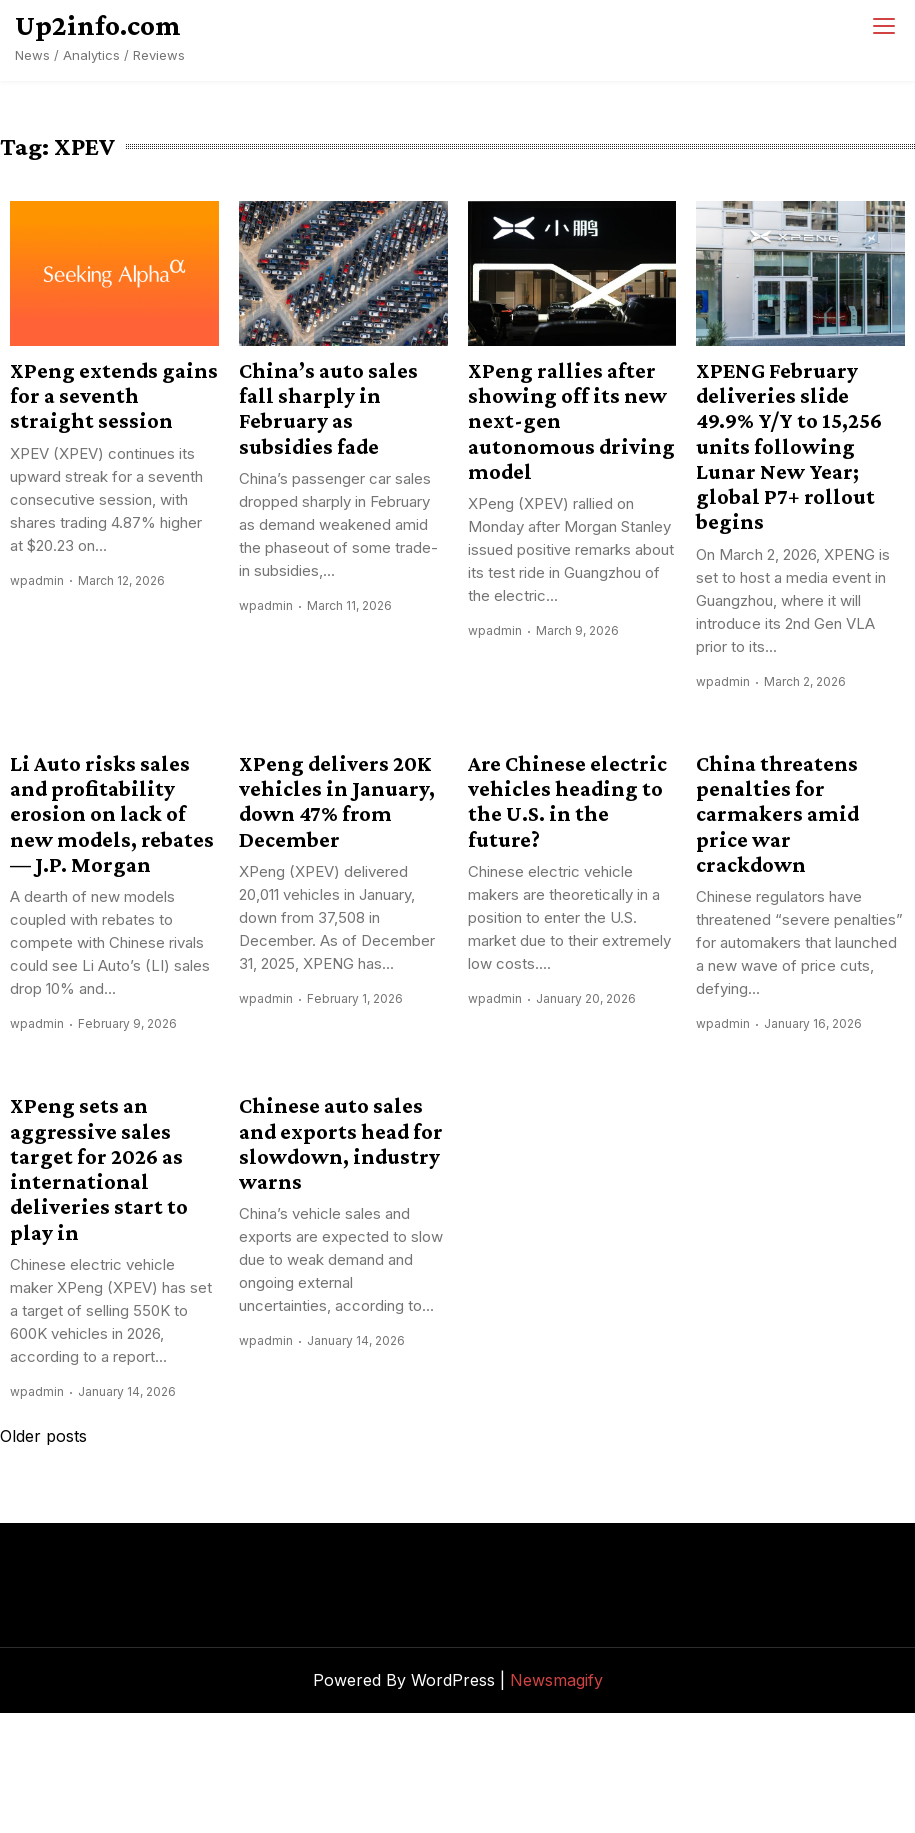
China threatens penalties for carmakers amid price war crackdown (777, 814)
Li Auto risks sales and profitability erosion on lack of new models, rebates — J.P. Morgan (112, 814)
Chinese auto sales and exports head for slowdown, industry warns (341, 1143)
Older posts (43, 1436)
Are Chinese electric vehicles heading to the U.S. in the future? (567, 801)
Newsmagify (556, 1680)
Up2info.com (98, 25)
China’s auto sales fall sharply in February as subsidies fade (328, 408)
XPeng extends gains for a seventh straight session (114, 396)
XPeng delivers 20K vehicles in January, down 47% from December (337, 801)
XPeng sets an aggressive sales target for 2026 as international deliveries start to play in (99, 1168)
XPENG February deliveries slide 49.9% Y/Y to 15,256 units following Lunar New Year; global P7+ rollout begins (789, 446)
